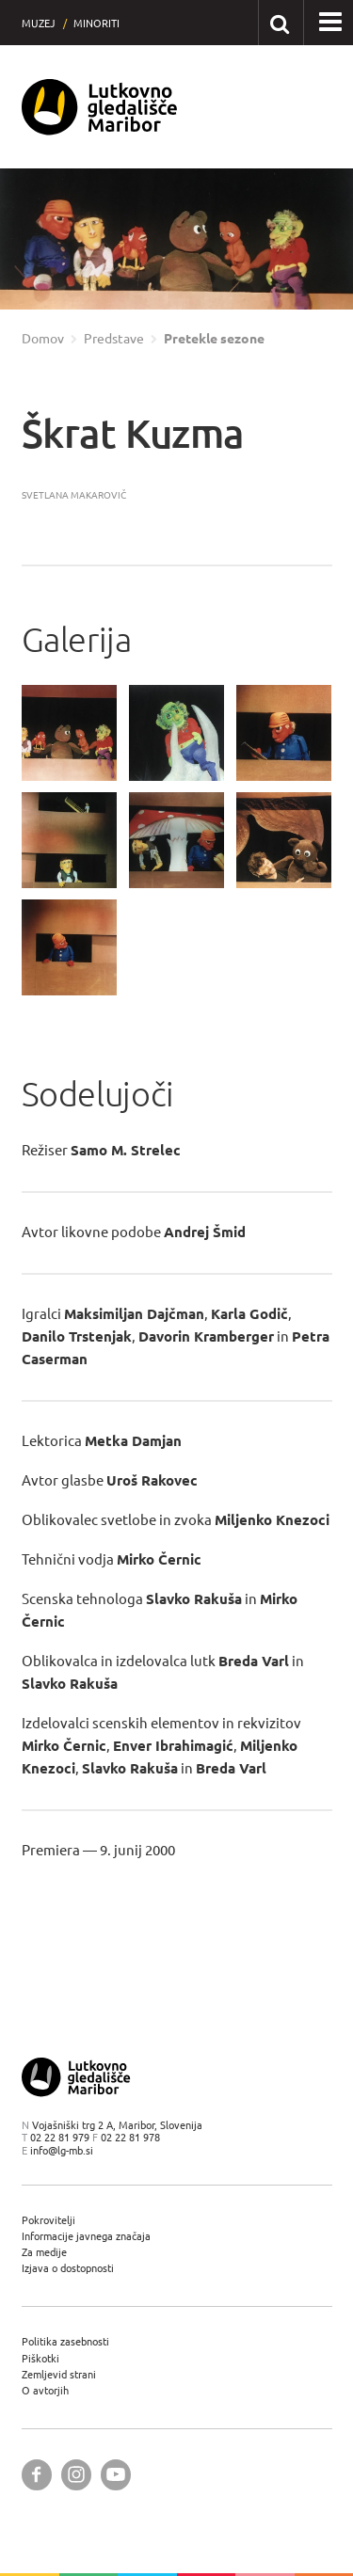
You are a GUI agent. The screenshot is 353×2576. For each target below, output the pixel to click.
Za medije (44, 2252)
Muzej (39, 23)
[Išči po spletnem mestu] (280, 22)
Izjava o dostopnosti (68, 2268)
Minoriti (96, 23)
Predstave (114, 338)
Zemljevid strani (59, 2374)
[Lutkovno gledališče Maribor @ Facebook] (37, 2474)
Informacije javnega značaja (86, 2236)
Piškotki (40, 2358)
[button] (330, 22)
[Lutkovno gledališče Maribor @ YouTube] (116, 2474)
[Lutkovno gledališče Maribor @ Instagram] (76, 2474)
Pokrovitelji (48, 2220)
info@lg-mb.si (61, 2150)
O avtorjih (45, 2390)
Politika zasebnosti (65, 2341)
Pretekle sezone (214, 338)
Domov (43, 338)
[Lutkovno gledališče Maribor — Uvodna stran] (100, 106)
